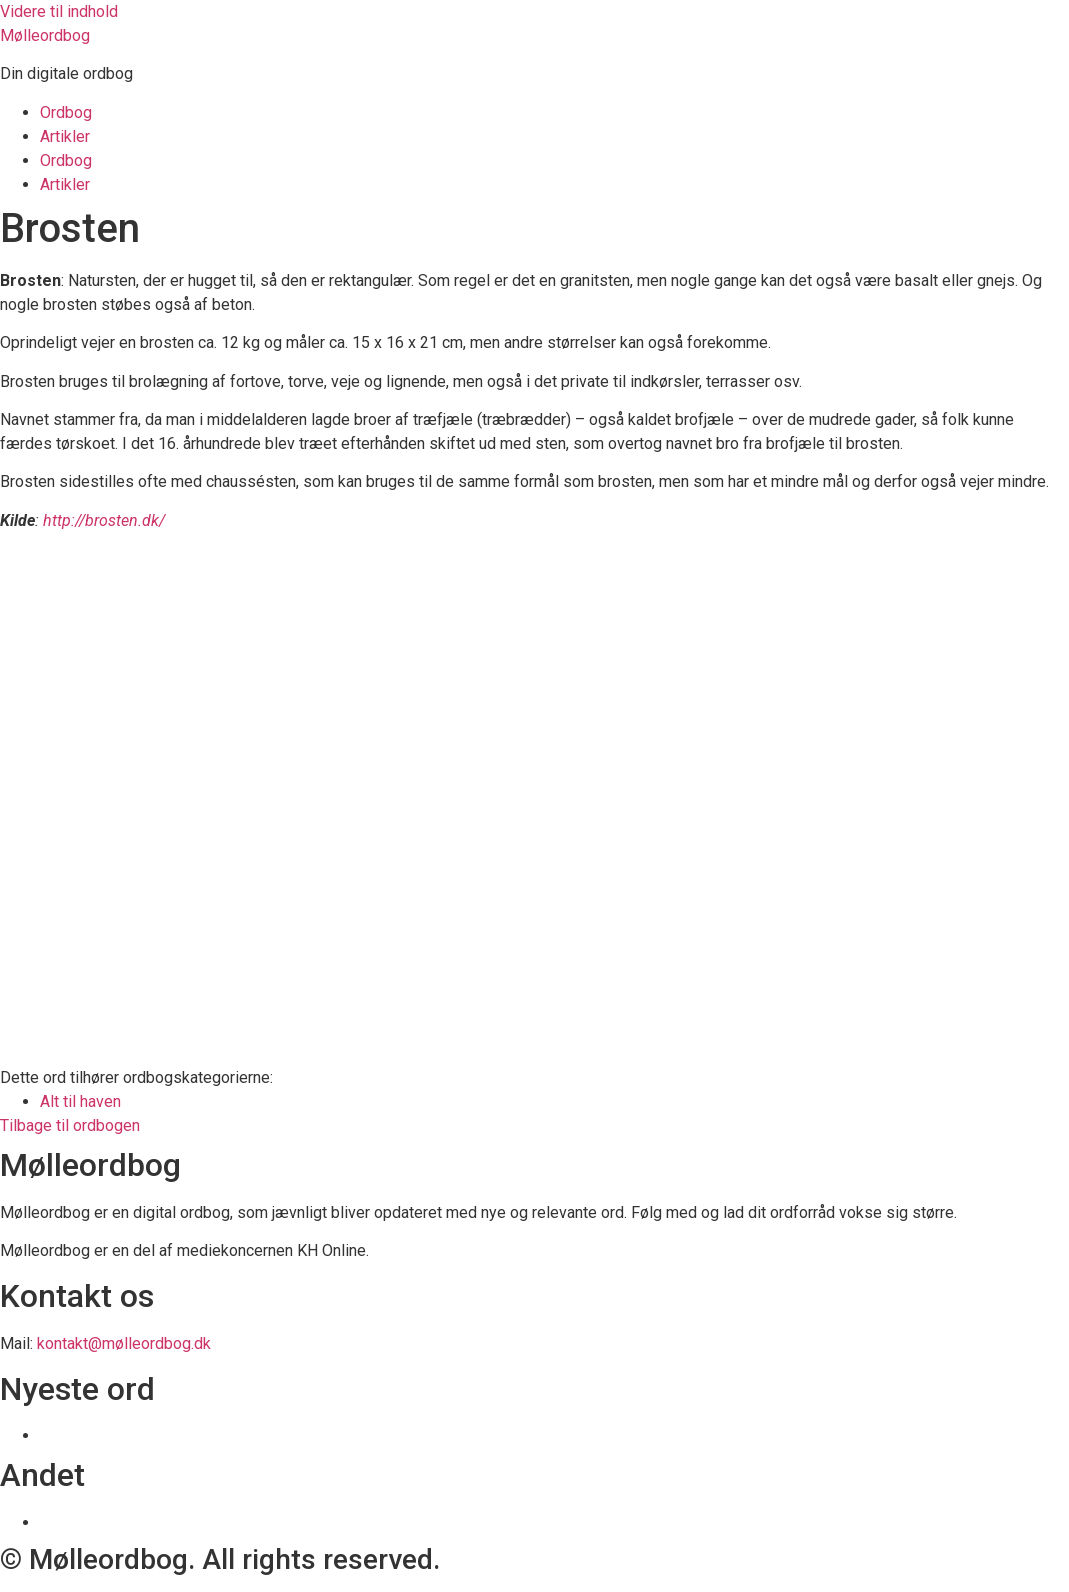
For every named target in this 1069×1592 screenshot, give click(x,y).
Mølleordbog (45, 35)
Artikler (65, 136)
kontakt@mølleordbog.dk (124, 1343)
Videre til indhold (59, 11)
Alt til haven (80, 1101)
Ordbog (66, 112)
